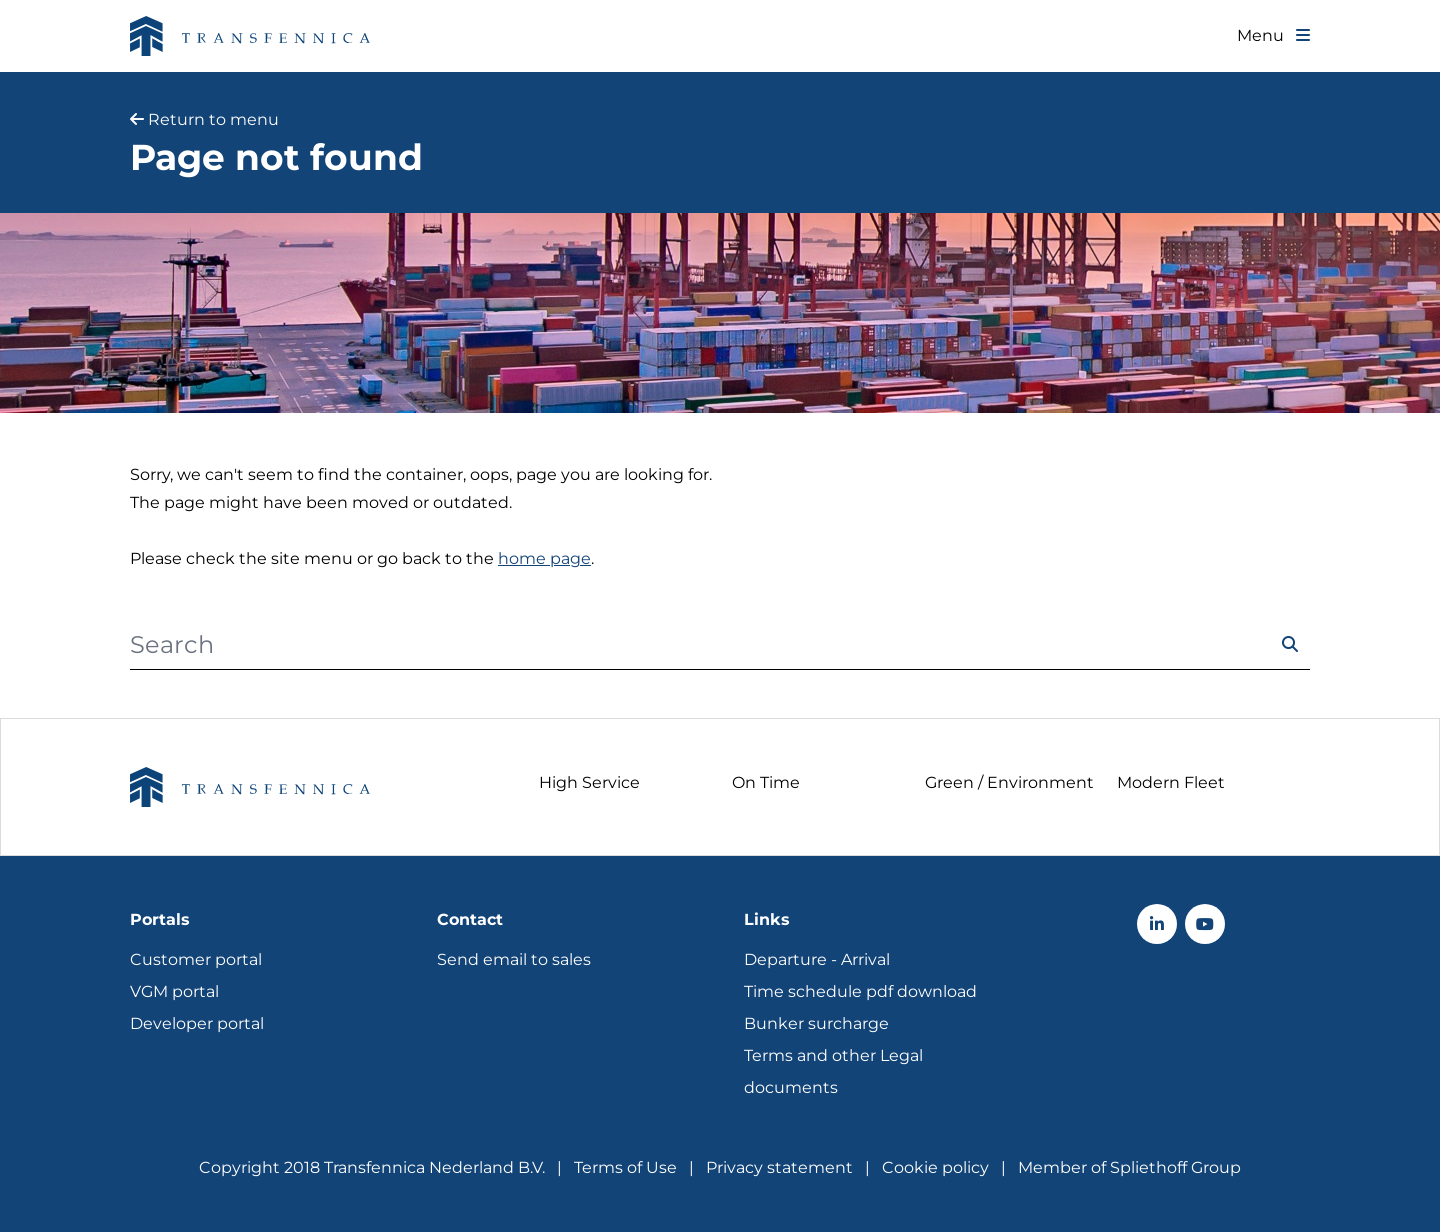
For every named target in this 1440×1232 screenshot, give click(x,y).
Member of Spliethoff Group (1129, 1167)
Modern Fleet (1171, 782)
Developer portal (197, 1023)
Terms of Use (625, 1167)
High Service (589, 782)
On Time (766, 782)
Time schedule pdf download (860, 991)
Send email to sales (514, 959)
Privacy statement (779, 1167)
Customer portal (196, 959)
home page (544, 558)
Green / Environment (1009, 782)
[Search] (700, 645)
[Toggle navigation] (1273, 36)
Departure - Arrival (817, 959)
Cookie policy (935, 1167)
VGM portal (174, 991)
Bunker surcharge (816, 1023)
